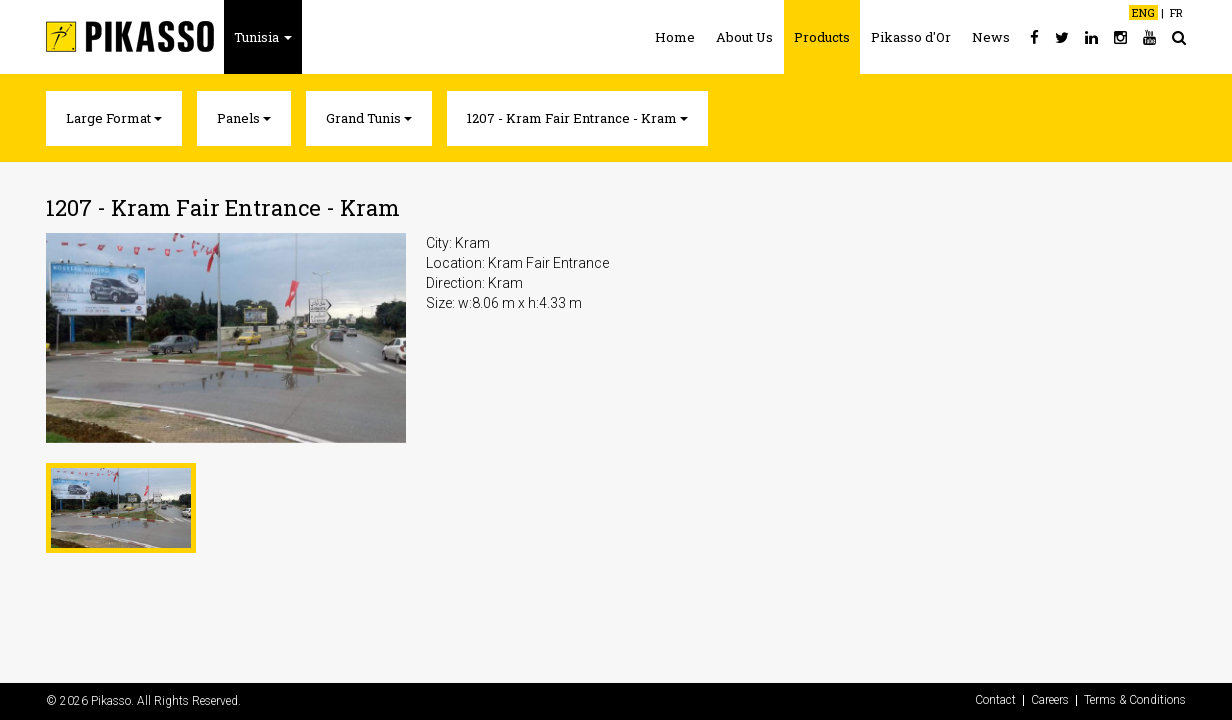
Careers (1050, 700)
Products (822, 37)
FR (1176, 12)
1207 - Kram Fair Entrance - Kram (577, 118)
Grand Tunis (369, 118)
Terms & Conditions (1135, 700)
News (991, 37)
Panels (244, 118)
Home (675, 37)
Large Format (114, 118)
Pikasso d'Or (911, 37)
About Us (744, 37)
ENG (1143, 12)
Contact (995, 700)
